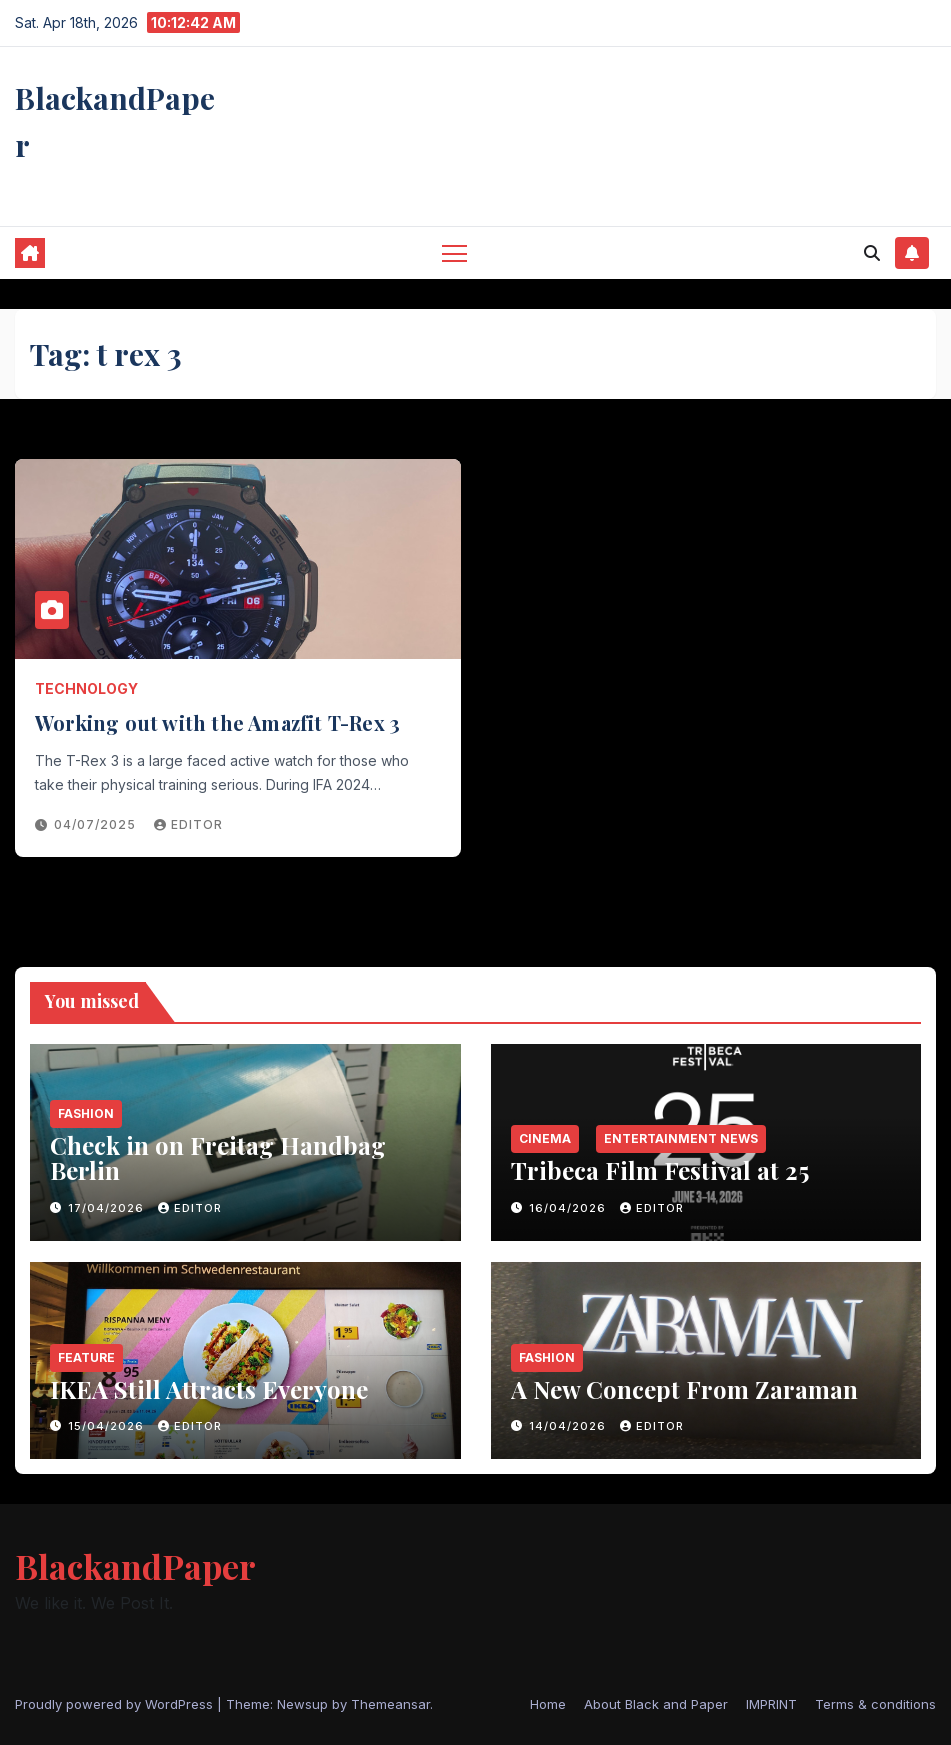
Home (548, 1704)
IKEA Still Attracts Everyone (209, 1389)
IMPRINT (771, 1704)
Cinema (545, 1138)
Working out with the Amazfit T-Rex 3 (217, 722)
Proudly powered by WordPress (116, 1704)
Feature (86, 1357)
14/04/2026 (569, 1426)
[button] (872, 253)
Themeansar (390, 1704)
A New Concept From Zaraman (684, 1389)
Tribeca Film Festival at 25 (660, 1170)
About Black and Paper (656, 1704)
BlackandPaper (135, 1566)
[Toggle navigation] (454, 252)
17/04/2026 (108, 1208)
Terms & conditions (875, 1704)
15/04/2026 (108, 1426)
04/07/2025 (97, 824)
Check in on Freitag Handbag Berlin (218, 1157)
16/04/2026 (569, 1208)
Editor (188, 824)
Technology (86, 688)
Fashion (86, 1113)
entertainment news (681, 1138)
